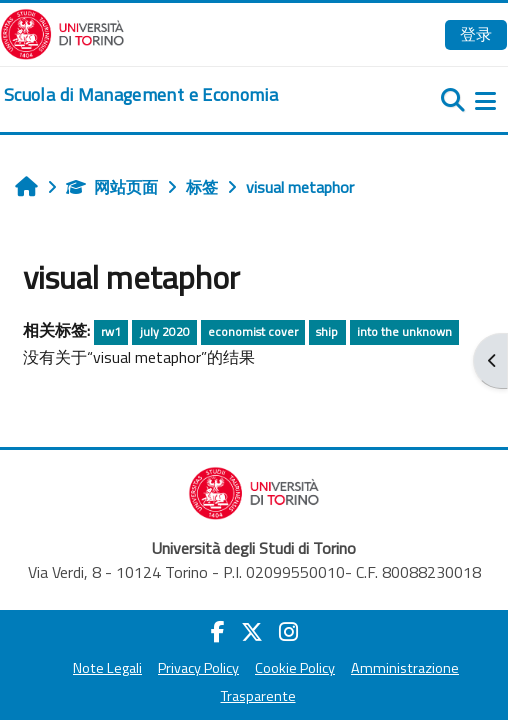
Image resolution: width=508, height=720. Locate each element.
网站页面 (112, 187)
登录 (476, 34)
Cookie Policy (295, 668)
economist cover (253, 331)
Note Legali (107, 668)
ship (327, 331)
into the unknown (404, 331)
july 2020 (165, 331)
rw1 (111, 331)
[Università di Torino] (62, 32)
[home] (141, 95)
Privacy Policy (198, 668)
